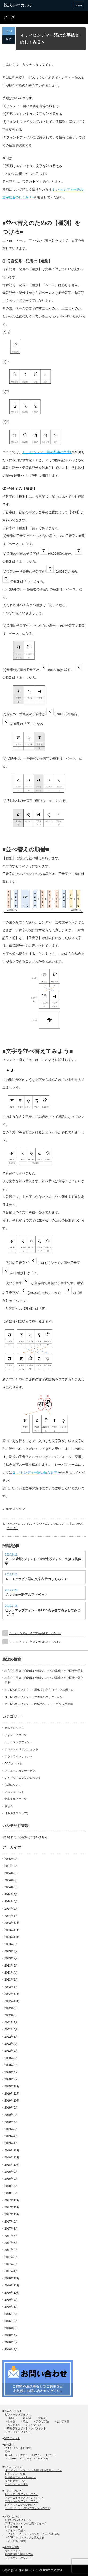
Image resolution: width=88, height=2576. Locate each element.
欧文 (25, 2421)
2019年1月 (11, 2143)
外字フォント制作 (15, 2473)
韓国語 (27, 2417)
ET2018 (22, 2455)
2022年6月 (11, 2029)
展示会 (8, 1806)
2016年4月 (11, 2335)
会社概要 (25, 2448)
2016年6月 (11, 2321)
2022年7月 (11, 2022)
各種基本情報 (11, 2547)
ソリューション (13, 2466)
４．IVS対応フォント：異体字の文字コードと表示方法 (39, 1689)
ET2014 (26, 2458)
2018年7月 (11, 2186)
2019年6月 (11, 2129)
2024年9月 (11, 1866)
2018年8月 (11, 2178)
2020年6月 (11, 2065)
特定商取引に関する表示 (19, 2554)
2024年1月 (11, 1915)
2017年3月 (11, 2257)
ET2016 (50, 2455)
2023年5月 (11, 1965)
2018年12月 (11, 2150)
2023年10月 (11, 1937)
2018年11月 (11, 2157)
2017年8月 (11, 2228)
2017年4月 (11, 2250)
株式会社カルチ (28, 2570)
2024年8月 (11, 1873)
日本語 (11, 2417)
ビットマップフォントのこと (21, 2494)
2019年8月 (11, 2115)
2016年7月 (11, 2314)
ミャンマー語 (33, 2424)
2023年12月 (11, 1922)
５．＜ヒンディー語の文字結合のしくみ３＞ (35, 1641)
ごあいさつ (11, 2448)
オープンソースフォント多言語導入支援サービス (33, 2470)
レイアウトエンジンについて (49, 1523)
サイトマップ (12, 2550)
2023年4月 (11, 1972)
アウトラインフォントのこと (21, 2501)
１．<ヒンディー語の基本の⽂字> (47, 452)
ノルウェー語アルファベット (26, 1594)
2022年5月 (11, 2036)
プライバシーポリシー (18, 2557)
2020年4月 (11, 2072)
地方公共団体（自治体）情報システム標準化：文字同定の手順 (43, 1670)
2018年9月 (11, 2171)
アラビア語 (42, 2421)
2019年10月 (11, 2100)
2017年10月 (11, 2214)
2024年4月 (11, 1901)
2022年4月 (11, 2043)
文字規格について (15, 1799)
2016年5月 (11, 2328)
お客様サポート (14, 2526)
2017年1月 (11, 2271)
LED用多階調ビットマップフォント (25, 2428)
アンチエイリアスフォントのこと (24, 2497)
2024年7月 (11, 1880)
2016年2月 (11, 2349)
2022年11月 (11, 1994)
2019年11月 (11, 2093)
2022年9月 (11, 2008)
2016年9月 (11, 2299)
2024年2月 (11, 1908)
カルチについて (14, 1728)
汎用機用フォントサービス (20, 2477)
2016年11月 (11, 2285)
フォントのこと (13, 2490)
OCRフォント (13, 1763)
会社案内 (9, 2444)
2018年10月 (11, 2164)
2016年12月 (11, 2278)
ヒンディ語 (63, 2421)
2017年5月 (11, 2242)
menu (78, 5)
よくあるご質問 (17, 2541)
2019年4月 (11, 2136)
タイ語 (11, 2421)
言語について (12, 1784)
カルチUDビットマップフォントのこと (27, 2508)
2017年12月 (11, 2200)
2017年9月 (11, 2221)
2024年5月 (11, 1894)
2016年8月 (11, 2306)
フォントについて (18, 1523)
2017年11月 (11, 2207)
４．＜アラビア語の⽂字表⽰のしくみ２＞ (36, 1579)
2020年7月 (11, 2058)
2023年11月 (11, 1930)
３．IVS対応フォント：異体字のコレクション (33, 1697)
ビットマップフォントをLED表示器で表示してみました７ (42, 1612)
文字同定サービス (15, 2480)
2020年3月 (11, 2079)
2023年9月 (11, 1944)
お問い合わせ (11, 2516)
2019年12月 (11, 2086)
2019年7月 (11, 2122)
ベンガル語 (14, 2424)
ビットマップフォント (18, 1742)
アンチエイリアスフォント (21, 1749)
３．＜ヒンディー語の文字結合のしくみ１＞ (35, 1633)
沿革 (7, 2451)
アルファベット (14, 1792)
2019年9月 (11, 2107)
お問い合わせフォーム (18, 2519)
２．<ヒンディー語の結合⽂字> (35, 1472)
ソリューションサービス (19, 1770)
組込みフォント (13, 2410)
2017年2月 (11, 2264)
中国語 (42, 2417)
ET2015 (12, 2458)
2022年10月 (11, 2001)
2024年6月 (11, 1887)
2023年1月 (11, 1987)
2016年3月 (11, 2342)
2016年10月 (11, 2292)
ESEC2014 (42, 2458)
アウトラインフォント (18, 1756)
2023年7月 (11, 1958)
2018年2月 (11, 2193)
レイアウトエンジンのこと (20, 2504)
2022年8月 (11, 2015)
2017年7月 (11, 2235)
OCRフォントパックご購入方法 (26, 2537)
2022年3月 (11, 2050)
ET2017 (36, 2455)
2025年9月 (11, 1859)
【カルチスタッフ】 (17, 1813)
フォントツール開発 (16, 2484)
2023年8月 (11, 1951)
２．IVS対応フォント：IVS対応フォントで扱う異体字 (43, 1561)
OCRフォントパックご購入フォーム (26, 2523)
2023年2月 (11, 1979)
